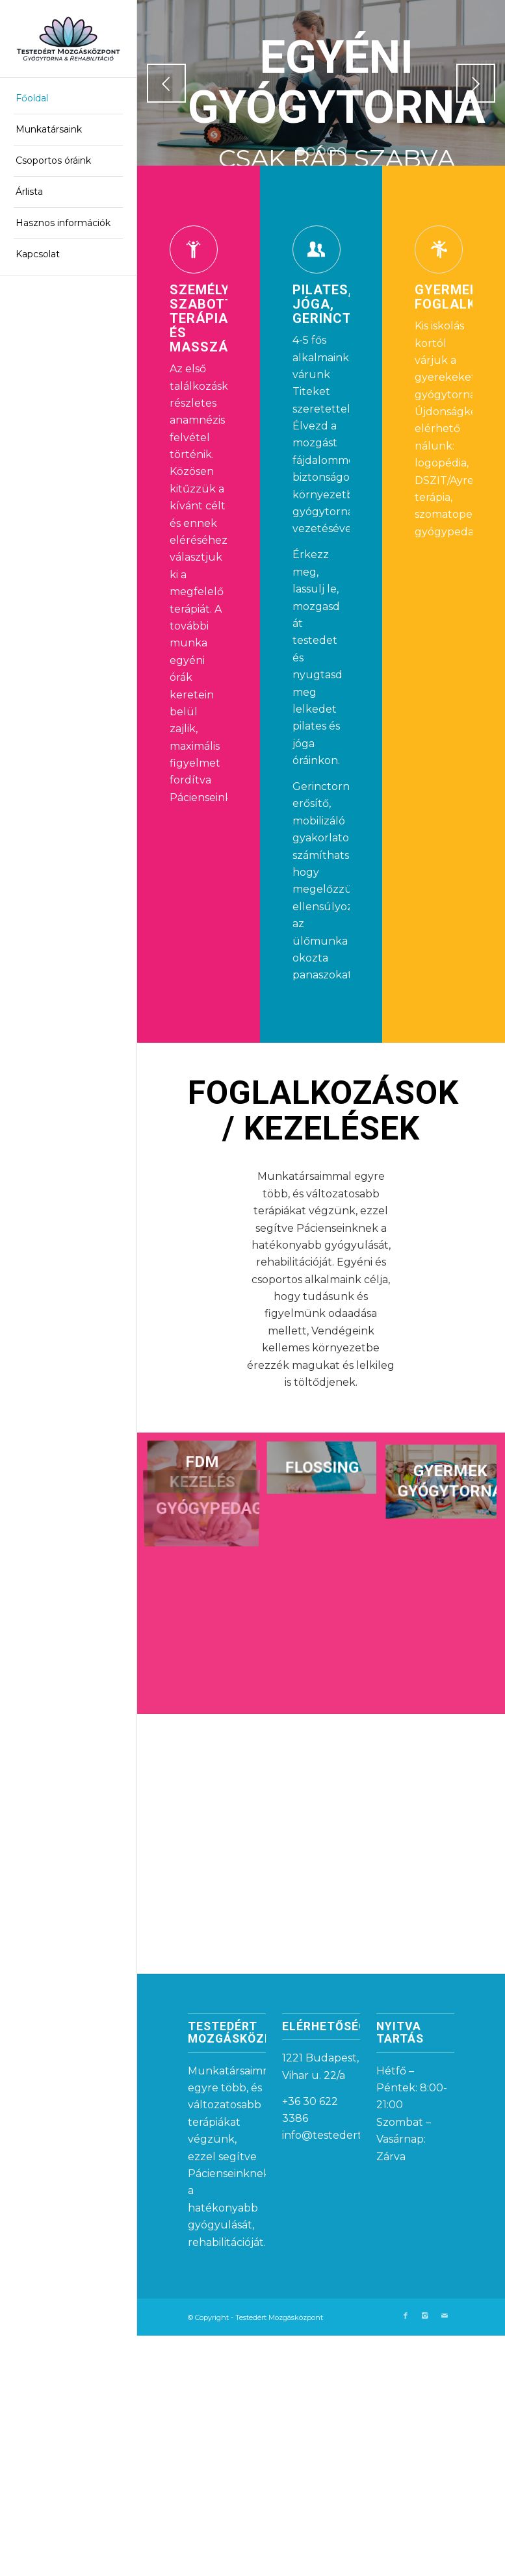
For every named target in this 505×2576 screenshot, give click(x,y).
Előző (166, 83)
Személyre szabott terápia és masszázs (208, 320)
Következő (475, 83)
